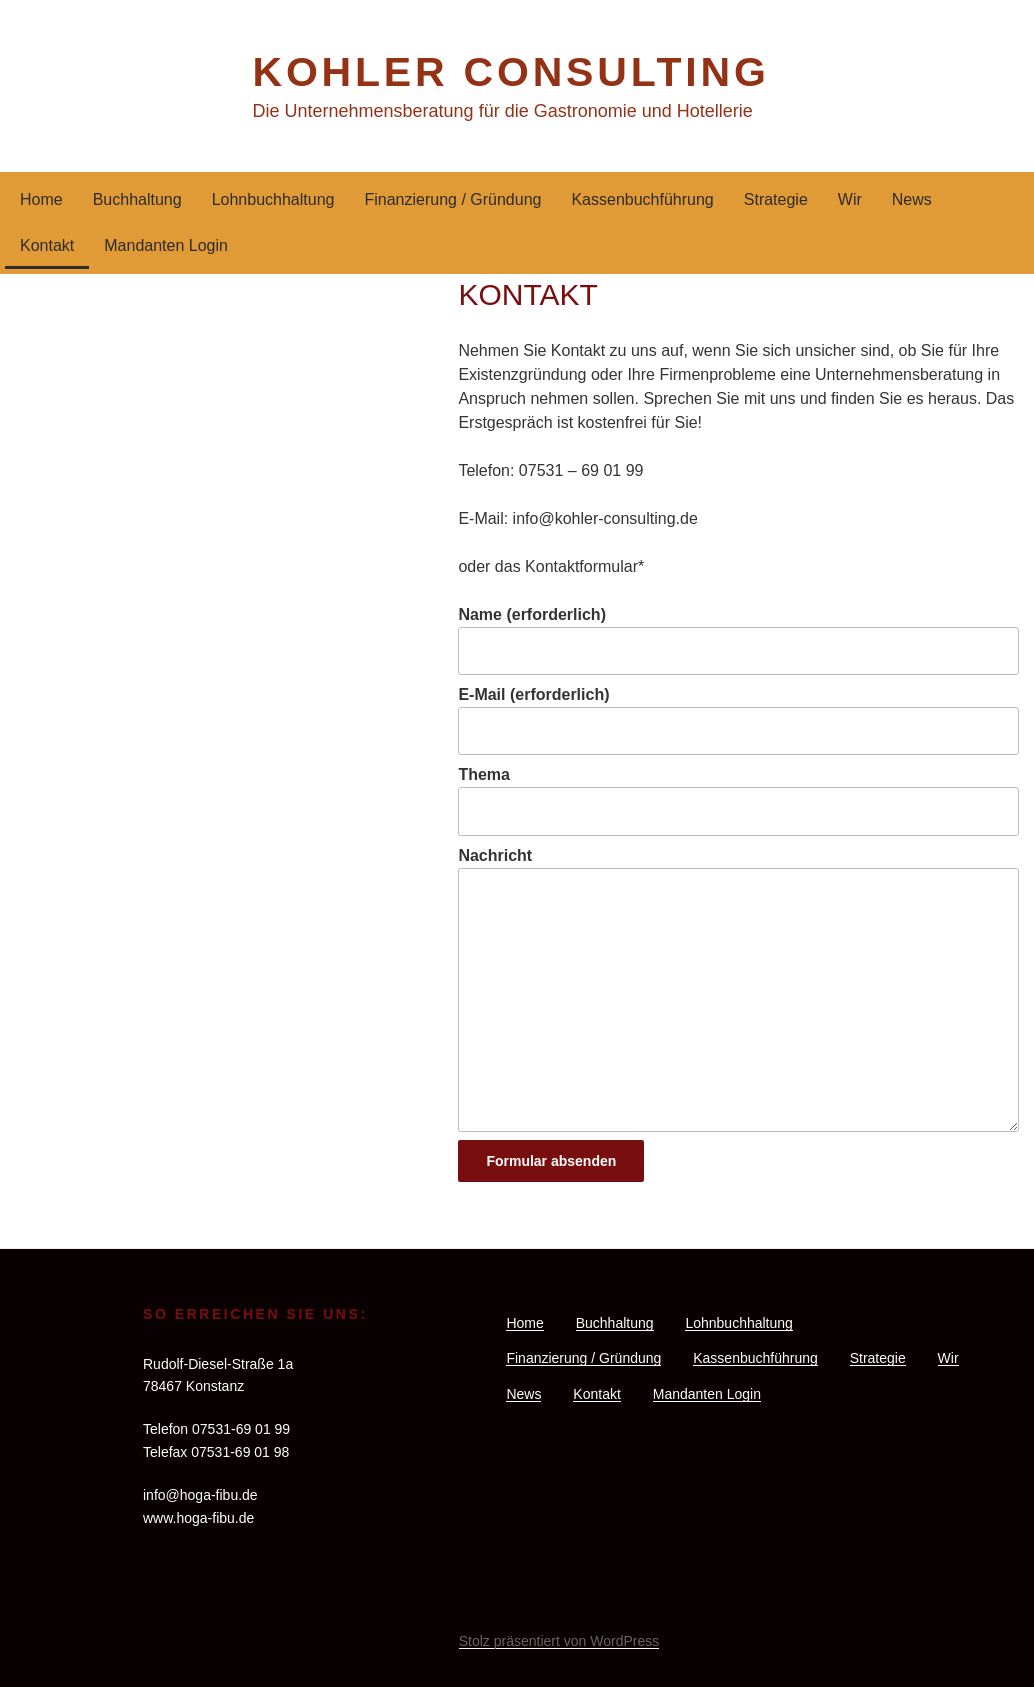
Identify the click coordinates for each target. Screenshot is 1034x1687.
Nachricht (738, 989)
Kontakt (47, 245)
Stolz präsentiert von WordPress (559, 1641)
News (912, 199)
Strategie (776, 199)
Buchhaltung (137, 199)
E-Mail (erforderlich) (738, 720)
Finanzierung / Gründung (452, 199)
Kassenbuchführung (642, 199)
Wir (850, 199)
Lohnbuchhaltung (273, 199)
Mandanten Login (166, 245)
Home (41, 199)
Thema (738, 800)
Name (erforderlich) (738, 640)
